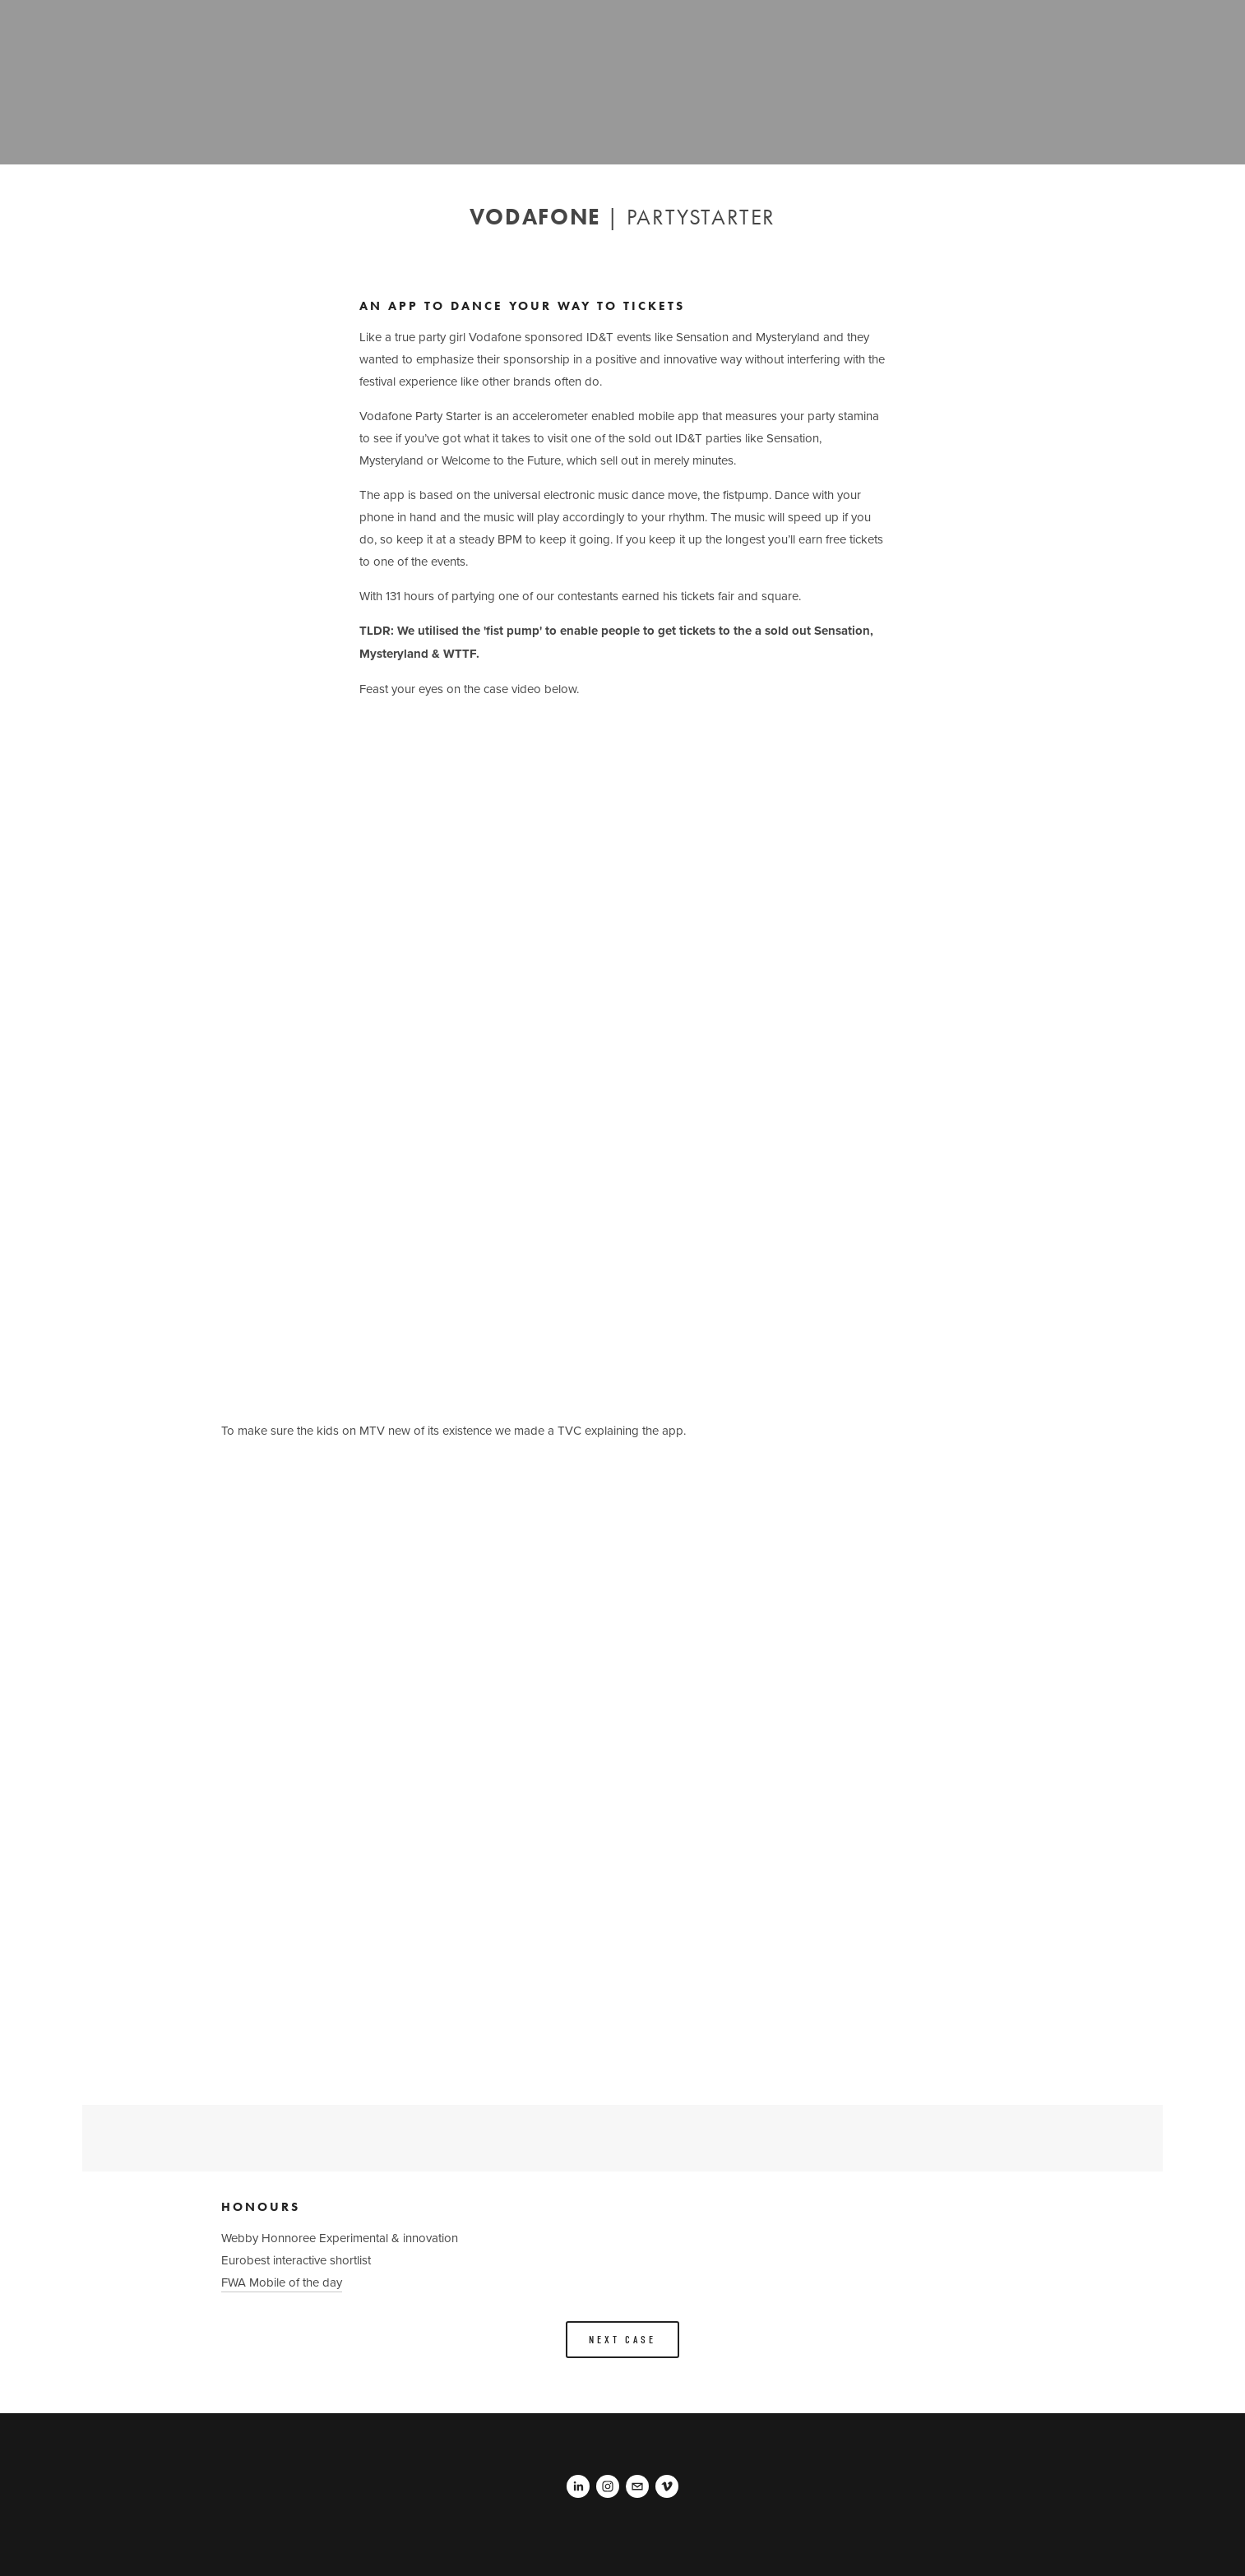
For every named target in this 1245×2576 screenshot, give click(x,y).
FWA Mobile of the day (281, 2282)
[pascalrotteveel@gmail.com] (637, 2486)
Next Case (622, 2339)
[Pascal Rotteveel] (578, 2486)
